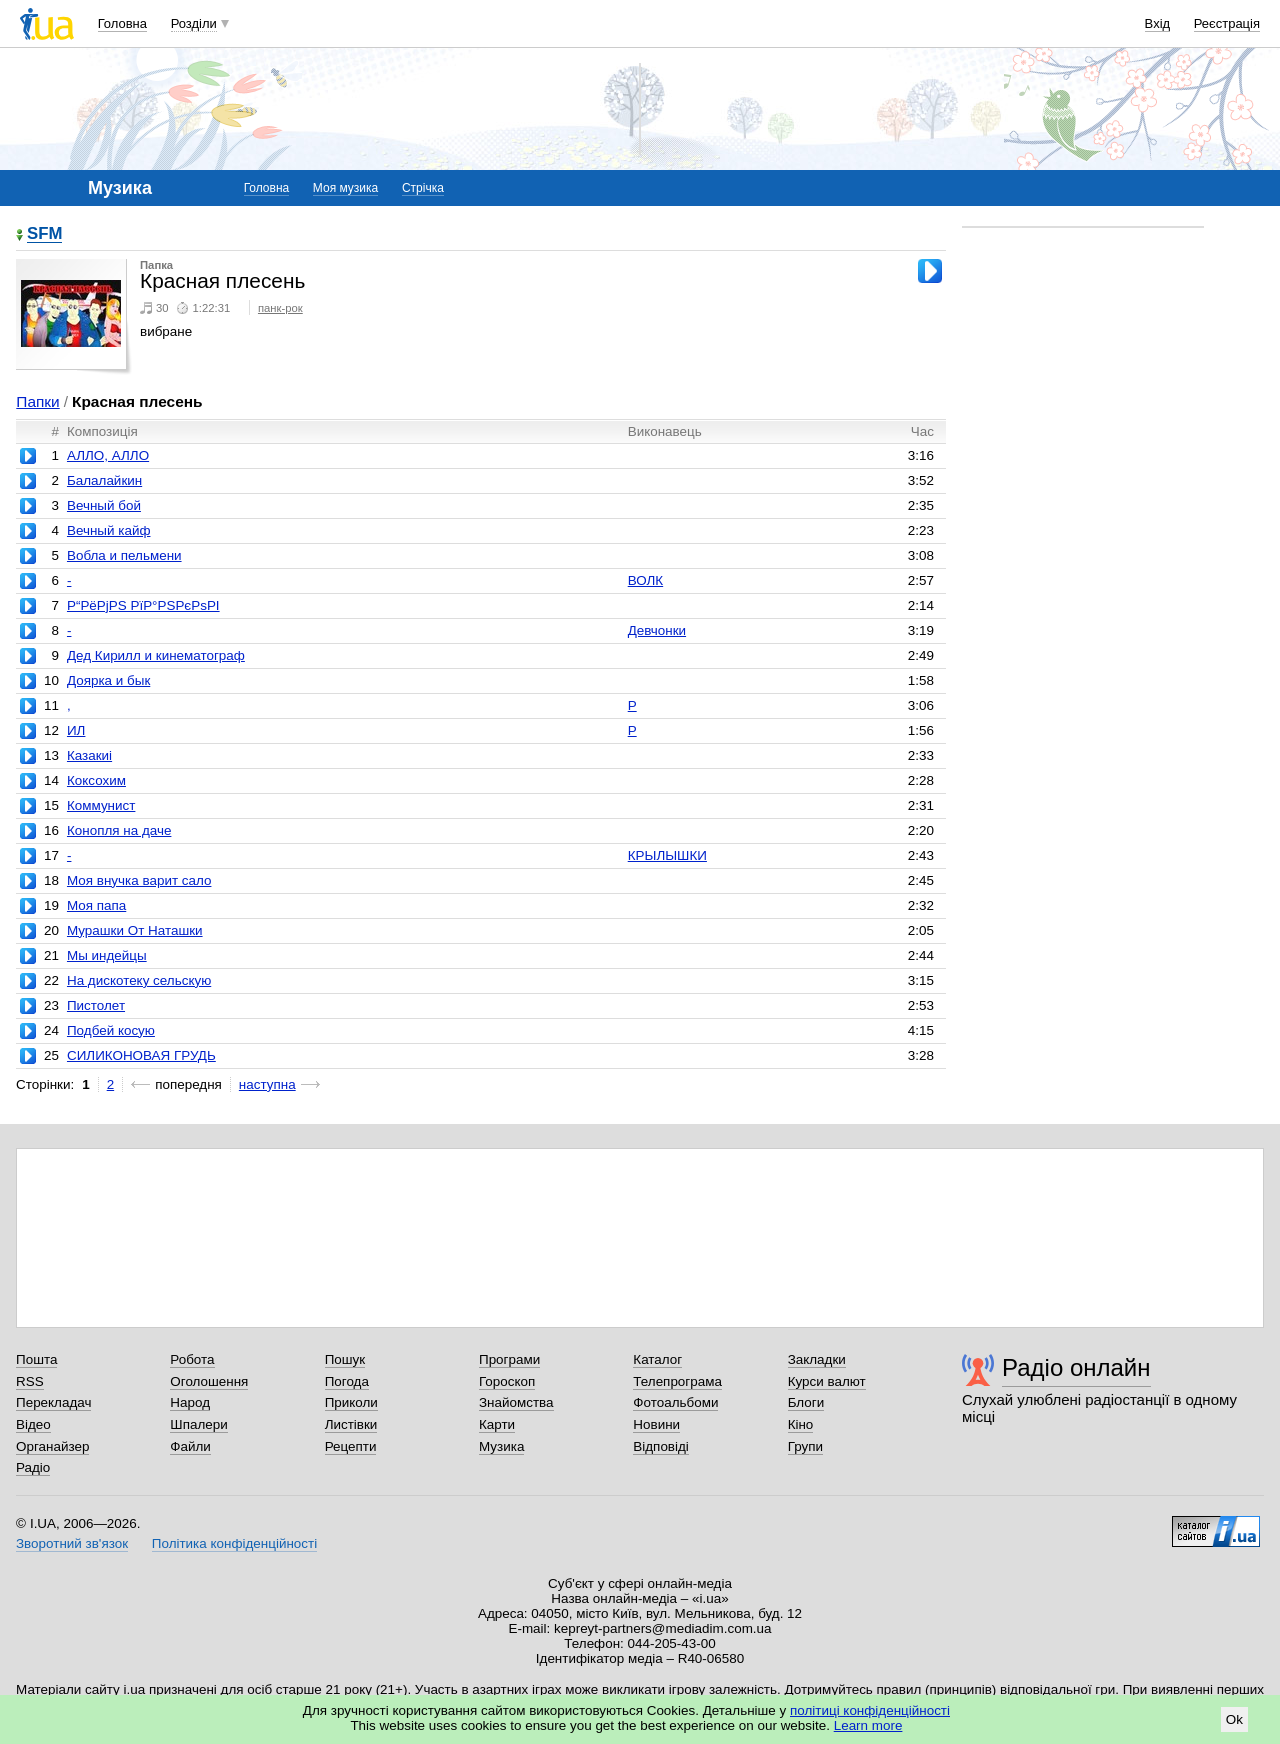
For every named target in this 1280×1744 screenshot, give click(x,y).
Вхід (1158, 23)
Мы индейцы (107, 955)
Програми (509, 1359)
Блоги (806, 1402)
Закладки (817, 1359)
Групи (805, 1446)
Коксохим (96, 780)
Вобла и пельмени (124, 555)
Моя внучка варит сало (139, 880)
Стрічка (423, 188)
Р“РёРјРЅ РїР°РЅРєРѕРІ (143, 605)
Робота (192, 1359)
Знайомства (516, 1402)
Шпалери (198, 1424)
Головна (122, 23)
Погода (347, 1381)
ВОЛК (645, 580)
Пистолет (96, 1005)
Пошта (36, 1359)
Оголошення (209, 1381)
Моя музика (345, 188)
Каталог (657, 1359)
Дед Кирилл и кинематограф (156, 655)
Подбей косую (111, 1030)
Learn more (868, 1725)
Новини (656, 1424)
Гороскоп (507, 1381)
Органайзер (52, 1446)
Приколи (351, 1402)
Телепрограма (677, 1381)
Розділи (194, 23)
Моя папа (96, 905)
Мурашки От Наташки (135, 930)
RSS (30, 1381)
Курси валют (827, 1381)
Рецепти (351, 1446)
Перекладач (53, 1402)
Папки (37, 401)
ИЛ (76, 730)
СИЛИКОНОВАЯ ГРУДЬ (141, 1055)
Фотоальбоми (675, 1402)
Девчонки (657, 630)
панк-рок (280, 308)
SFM (44, 234)
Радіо (33, 1467)
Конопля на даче (119, 830)
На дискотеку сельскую (139, 980)
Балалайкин (104, 480)
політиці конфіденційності (870, 1710)
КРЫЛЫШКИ (667, 855)
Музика (501, 1446)
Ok (1234, 1719)
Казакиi (89, 755)
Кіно (801, 1424)
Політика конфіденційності (234, 1543)
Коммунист (101, 805)
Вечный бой (104, 505)
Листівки (351, 1424)
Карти (497, 1424)
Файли (190, 1446)
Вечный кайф (109, 530)
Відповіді (661, 1446)
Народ (190, 1402)
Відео (33, 1424)
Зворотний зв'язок (72, 1543)
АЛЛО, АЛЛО (108, 455)
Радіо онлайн (1076, 1367)
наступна (267, 1084)
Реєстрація (1227, 23)
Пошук (345, 1359)
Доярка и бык (108, 680)
